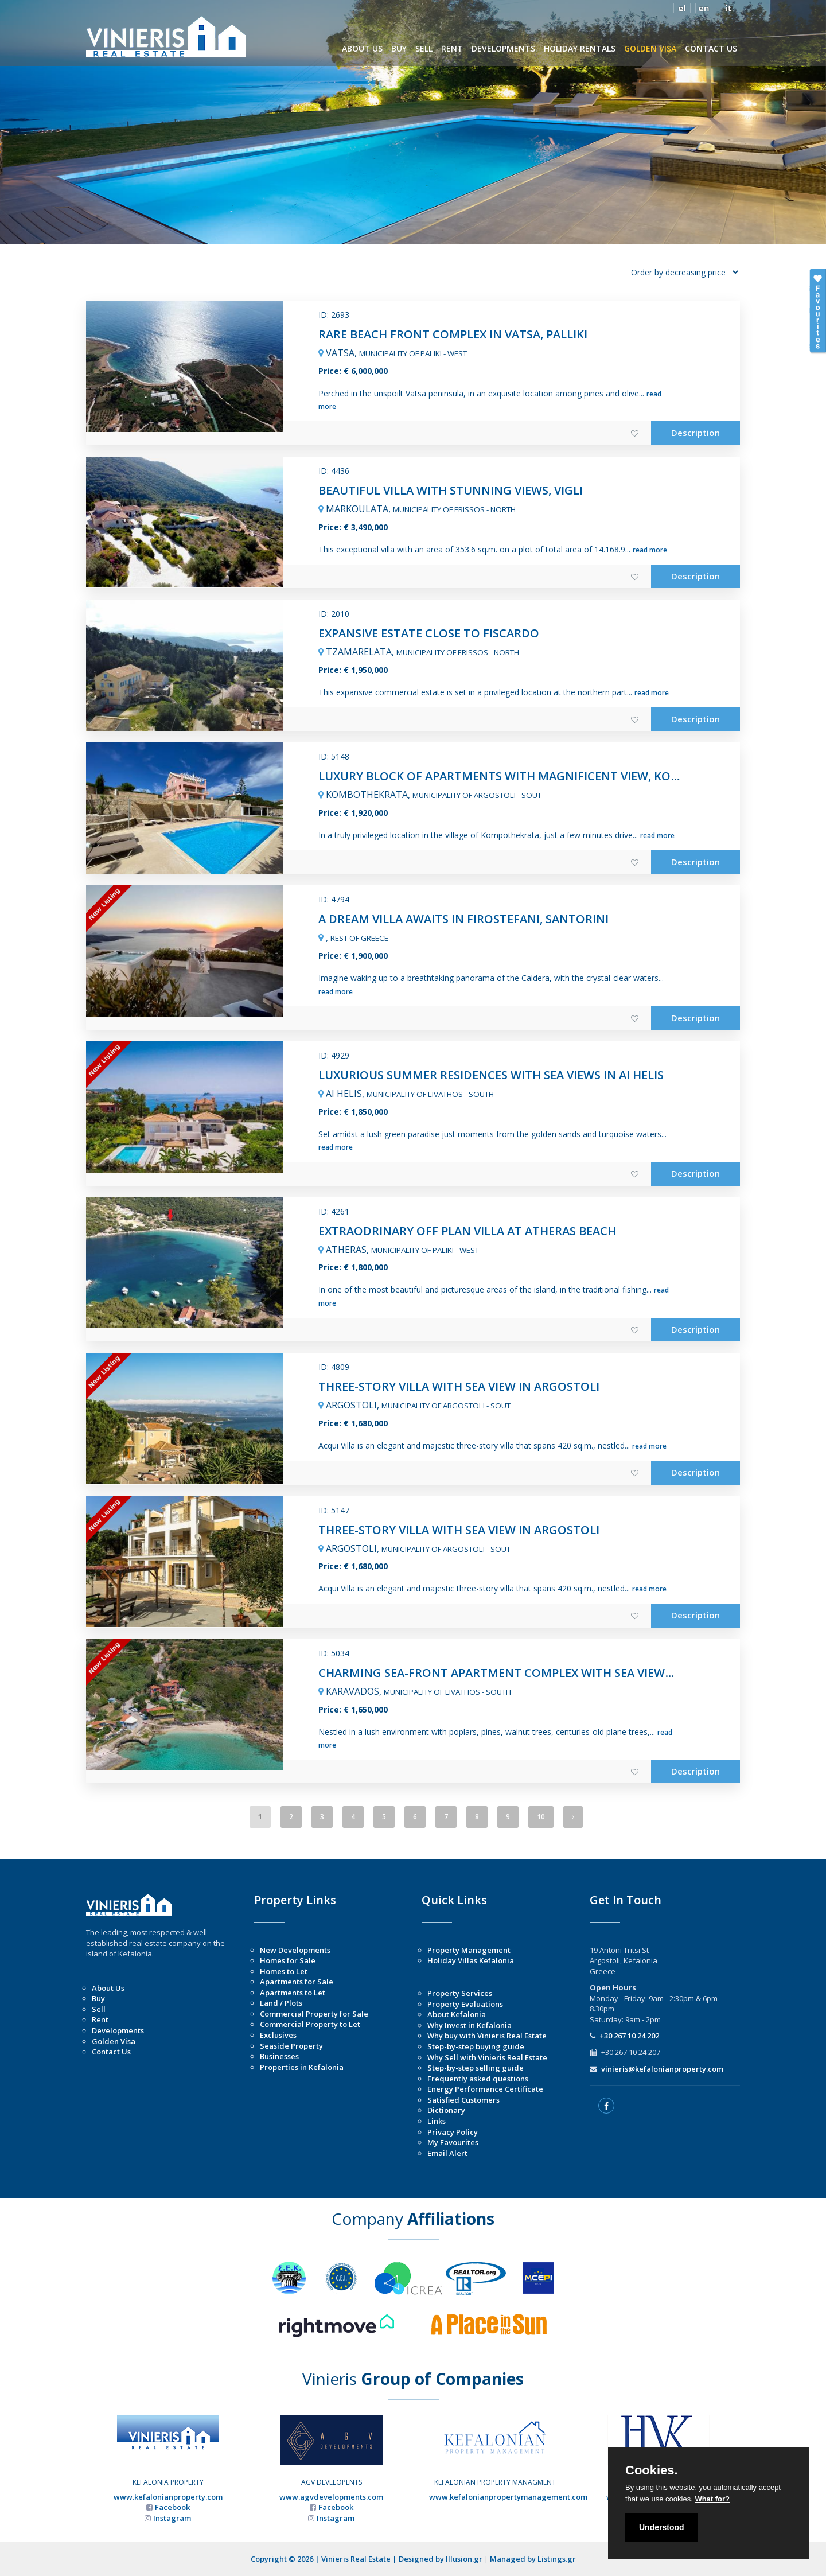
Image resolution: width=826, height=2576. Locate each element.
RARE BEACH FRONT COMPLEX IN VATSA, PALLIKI (452, 334)
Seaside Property (291, 2046)
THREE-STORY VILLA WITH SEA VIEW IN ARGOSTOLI (458, 1386)
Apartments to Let (292, 1992)
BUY (399, 48)
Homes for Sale (287, 1960)
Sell (99, 2009)
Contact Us (111, 2051)
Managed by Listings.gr (533, 2559)
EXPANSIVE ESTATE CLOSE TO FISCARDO (428, 633)
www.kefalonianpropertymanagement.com (508, 2497)
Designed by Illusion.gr (440, 2559)
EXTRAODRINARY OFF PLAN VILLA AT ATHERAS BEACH (467, 1231)
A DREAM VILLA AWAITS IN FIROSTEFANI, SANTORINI (463, 919)
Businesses (279, 2056)
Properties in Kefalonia (302, 2067)
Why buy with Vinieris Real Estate (487, 2035)
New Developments (295, 1950)
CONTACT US (711, 48)
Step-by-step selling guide (475, 2068)
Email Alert (447, 2153)
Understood (661, 2527)
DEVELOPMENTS (503, 48)
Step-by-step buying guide (475, 2046)
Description (695, 432)
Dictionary (446, 2110)
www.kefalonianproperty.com (168, 2497)
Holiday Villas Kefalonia (470, 1960)
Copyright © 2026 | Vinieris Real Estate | (325, 2559)
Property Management (469, 1950)
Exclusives (278, 2035)
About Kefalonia (456, 2014)
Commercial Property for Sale (314, 2014)
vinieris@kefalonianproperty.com (662, 2069)
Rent (100, 2019)
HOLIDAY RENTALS (579, 48)
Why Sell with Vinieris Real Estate (487, 2057)
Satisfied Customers (463, 2100)
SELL (424, 48)
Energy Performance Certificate (485, 2089)
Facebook (172, 2507)
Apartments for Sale (296, 1981)
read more (650, 550)
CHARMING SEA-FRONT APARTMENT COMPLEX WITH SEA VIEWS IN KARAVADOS (538, 1672)
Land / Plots (281, 2003)
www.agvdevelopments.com (331, 2497)
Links (436, 2121)
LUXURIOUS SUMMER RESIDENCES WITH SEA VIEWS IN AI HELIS (491, 1075)
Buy (98, 1998)
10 (541, 1817)
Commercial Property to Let (310, 2024)
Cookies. (651, 2470)
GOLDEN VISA (650, 48)
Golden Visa (113, 2041)
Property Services (459, 1993)
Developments (118, 2030)
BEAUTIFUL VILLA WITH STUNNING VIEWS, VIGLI (450, 490)
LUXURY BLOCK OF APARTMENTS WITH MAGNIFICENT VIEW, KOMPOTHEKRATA (537, 776)
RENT (452, 48)
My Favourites (452, 2142)
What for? (712, 2499)
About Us (108, 1988)
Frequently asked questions (477, 2078)
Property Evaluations (465, 2004)
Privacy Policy (452, 2132)
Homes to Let (283, 1971)
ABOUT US (362, 48)
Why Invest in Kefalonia (469, 2025)
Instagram (172, 2518)
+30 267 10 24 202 (629, 2035)
